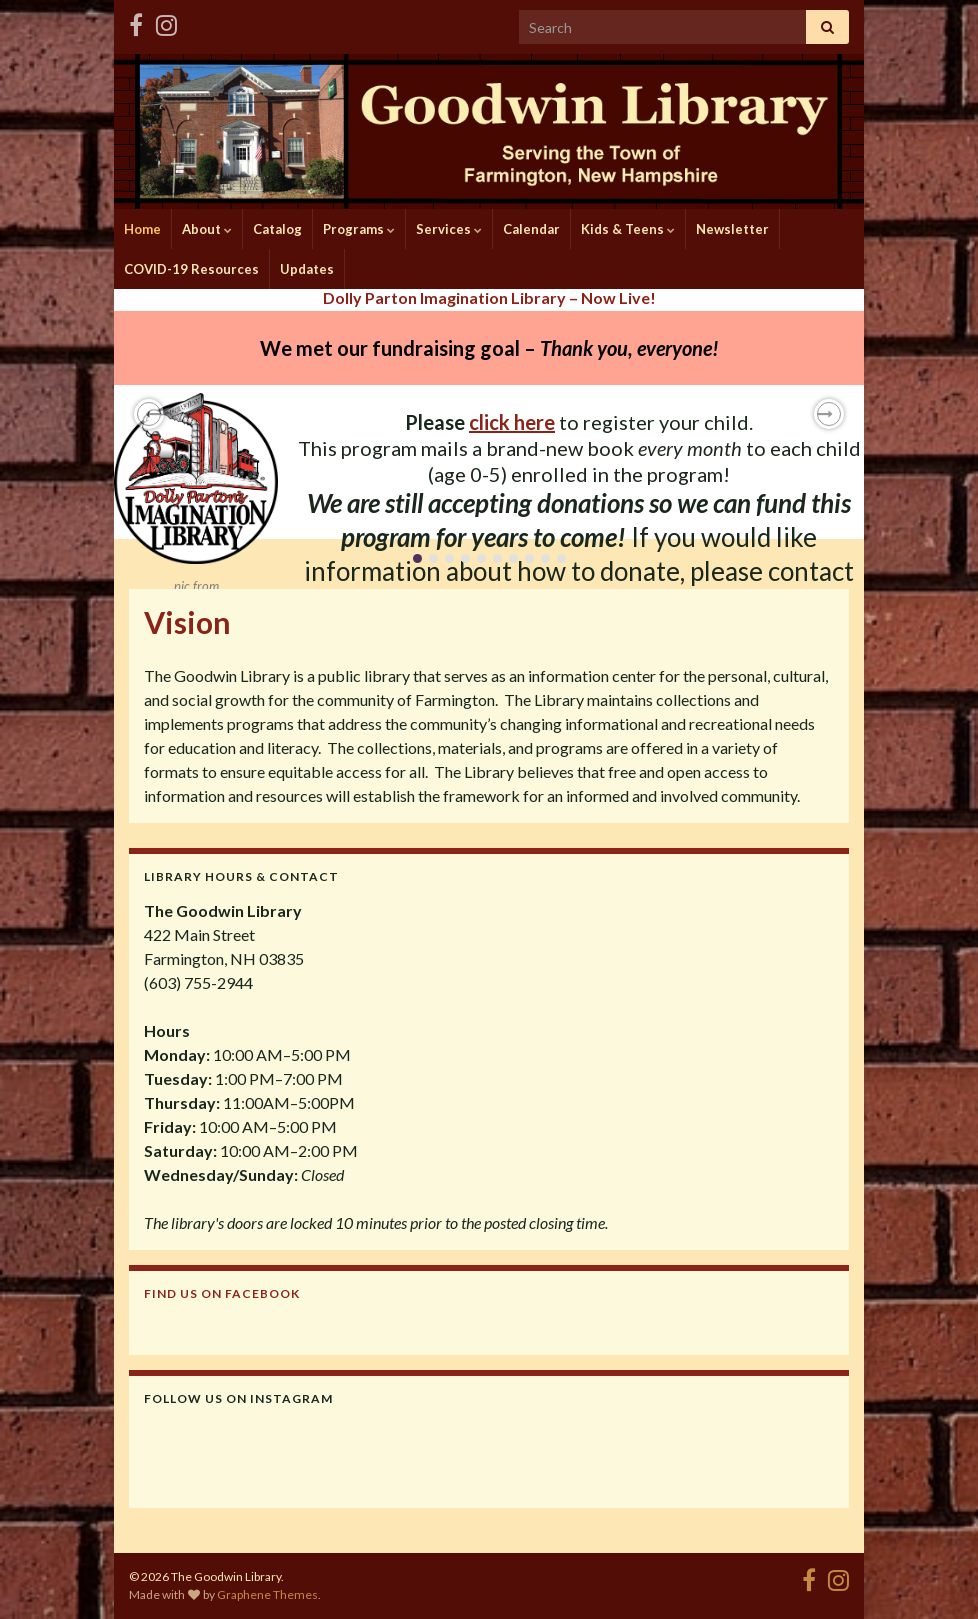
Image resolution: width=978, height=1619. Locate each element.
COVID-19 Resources (191, 269)
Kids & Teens (628, 229)
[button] (149, 414)
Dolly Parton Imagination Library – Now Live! (489, 297)
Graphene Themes (267, 1594)
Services (449, 229)
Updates (307, 269)
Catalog (277, 229)
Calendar (531, 229)
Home (142, 229)
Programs (359, 229)
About (207, 229)
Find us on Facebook (222, 1293)
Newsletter (732, 229)
